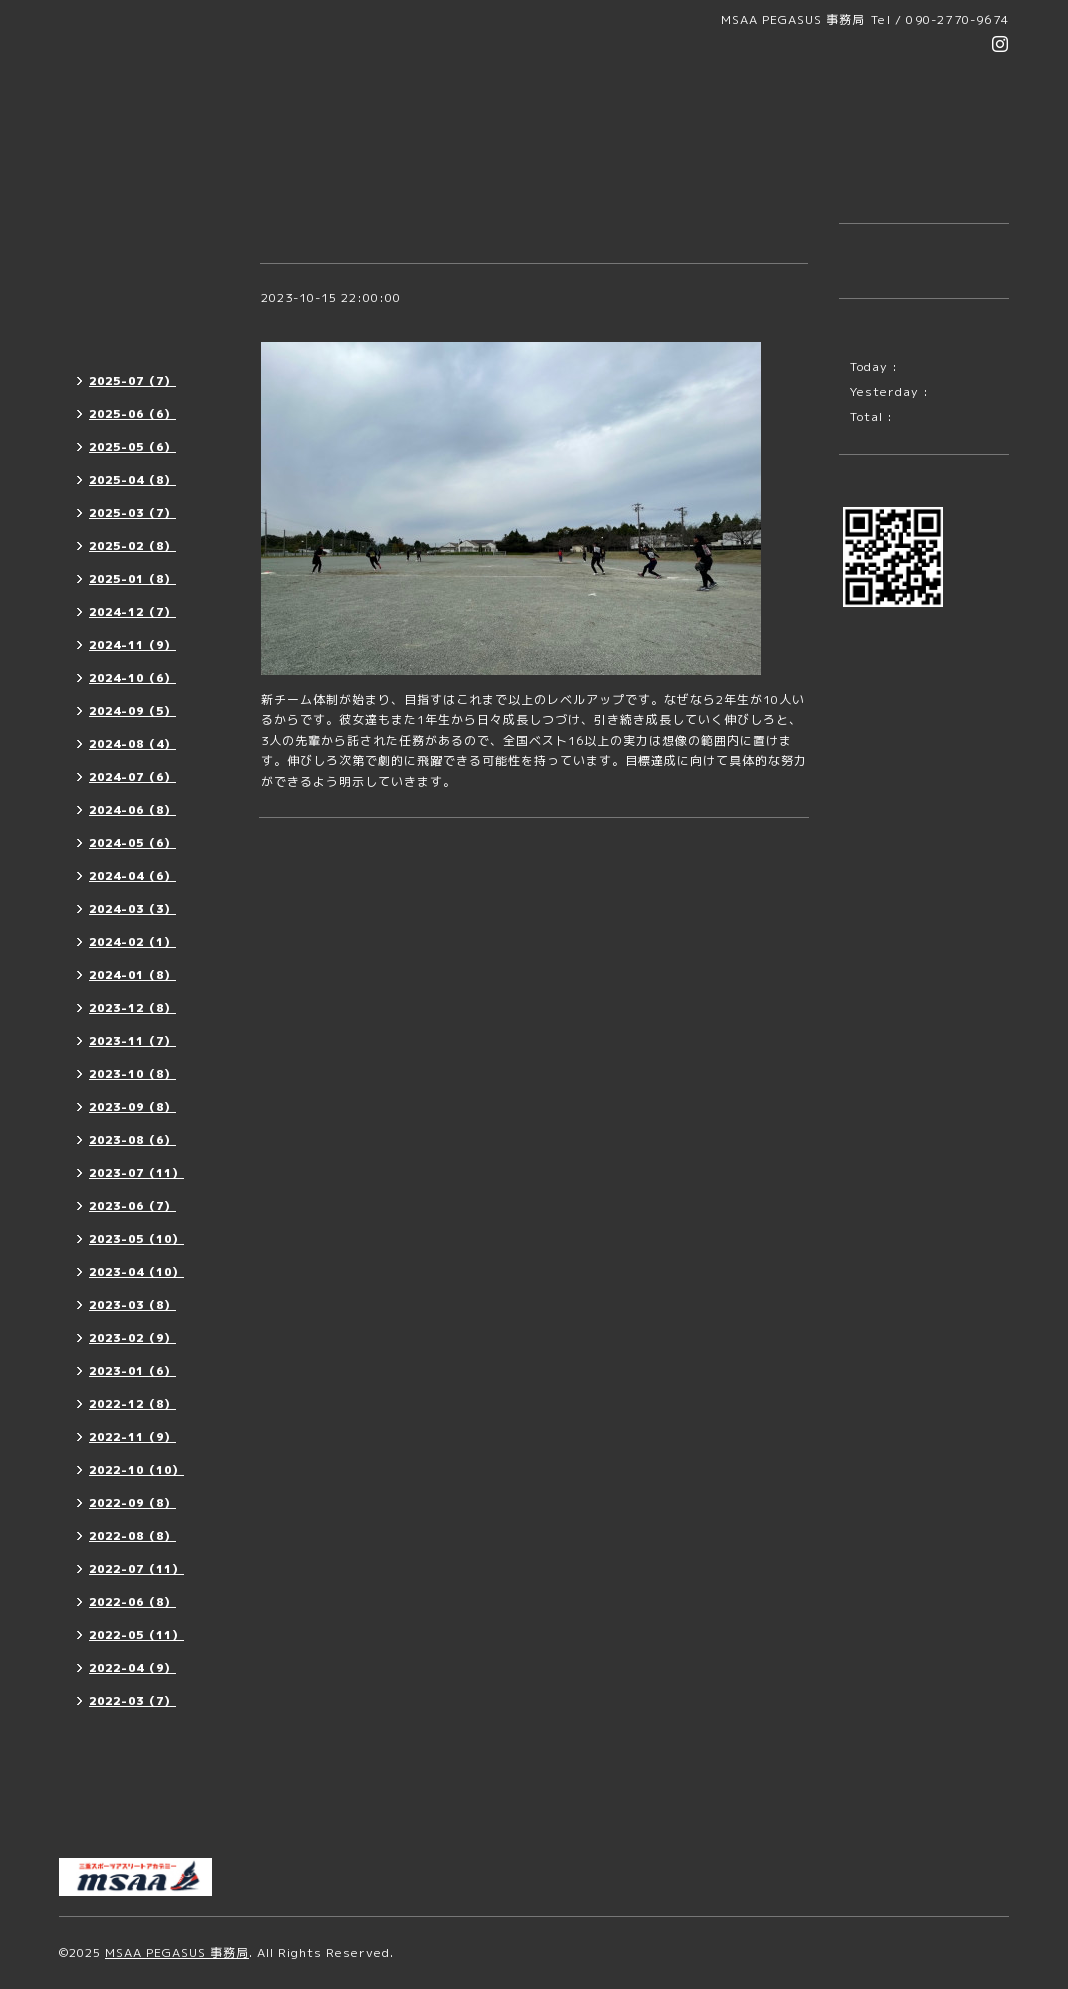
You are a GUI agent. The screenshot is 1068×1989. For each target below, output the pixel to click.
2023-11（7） (132, 1041)
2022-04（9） (132, 1668)
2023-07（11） (136, 1173)
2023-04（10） (136, 1272)
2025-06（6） (132, 414)
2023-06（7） (132, 1206)
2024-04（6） (132, 876)
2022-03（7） (132, 1701)
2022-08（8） (132, 1536)
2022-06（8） (132, 1602)
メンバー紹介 (108, 1748)
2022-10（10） (136, 1470)
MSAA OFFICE (117, 1784)
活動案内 (95, 303)
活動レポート (108, 339)
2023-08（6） (132, 1140)
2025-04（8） (132, 480)
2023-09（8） (132, 1107)
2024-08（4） (132, 744)
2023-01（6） (132, 1371)
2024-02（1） (132, 942)
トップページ (108, 231)
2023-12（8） (132, 1008)
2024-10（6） (132, 678)
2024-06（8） (132, 810)
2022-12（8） (132, 1404)
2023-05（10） (136, 1239)
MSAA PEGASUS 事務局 (177, 1952)
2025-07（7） (132, 381)
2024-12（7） (132, 612)
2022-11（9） (132, 1437)
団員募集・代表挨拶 (127, 267)
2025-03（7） (132, 513)
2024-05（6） (132, 843)
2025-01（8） (132, 579)
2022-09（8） (132, 1503)
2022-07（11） (136, 1569)
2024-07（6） (132, 777)
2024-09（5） (132, 711)
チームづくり (306, 321)
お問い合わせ (108, 1820)
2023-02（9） (132, 1338)
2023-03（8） (132, 1305)
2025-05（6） (132, 447)
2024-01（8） (132, 975)
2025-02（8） (132, 546)
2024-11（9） (132, 645)
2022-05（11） (136, 1635)
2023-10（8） (132, 1074)
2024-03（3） (132, 909)
